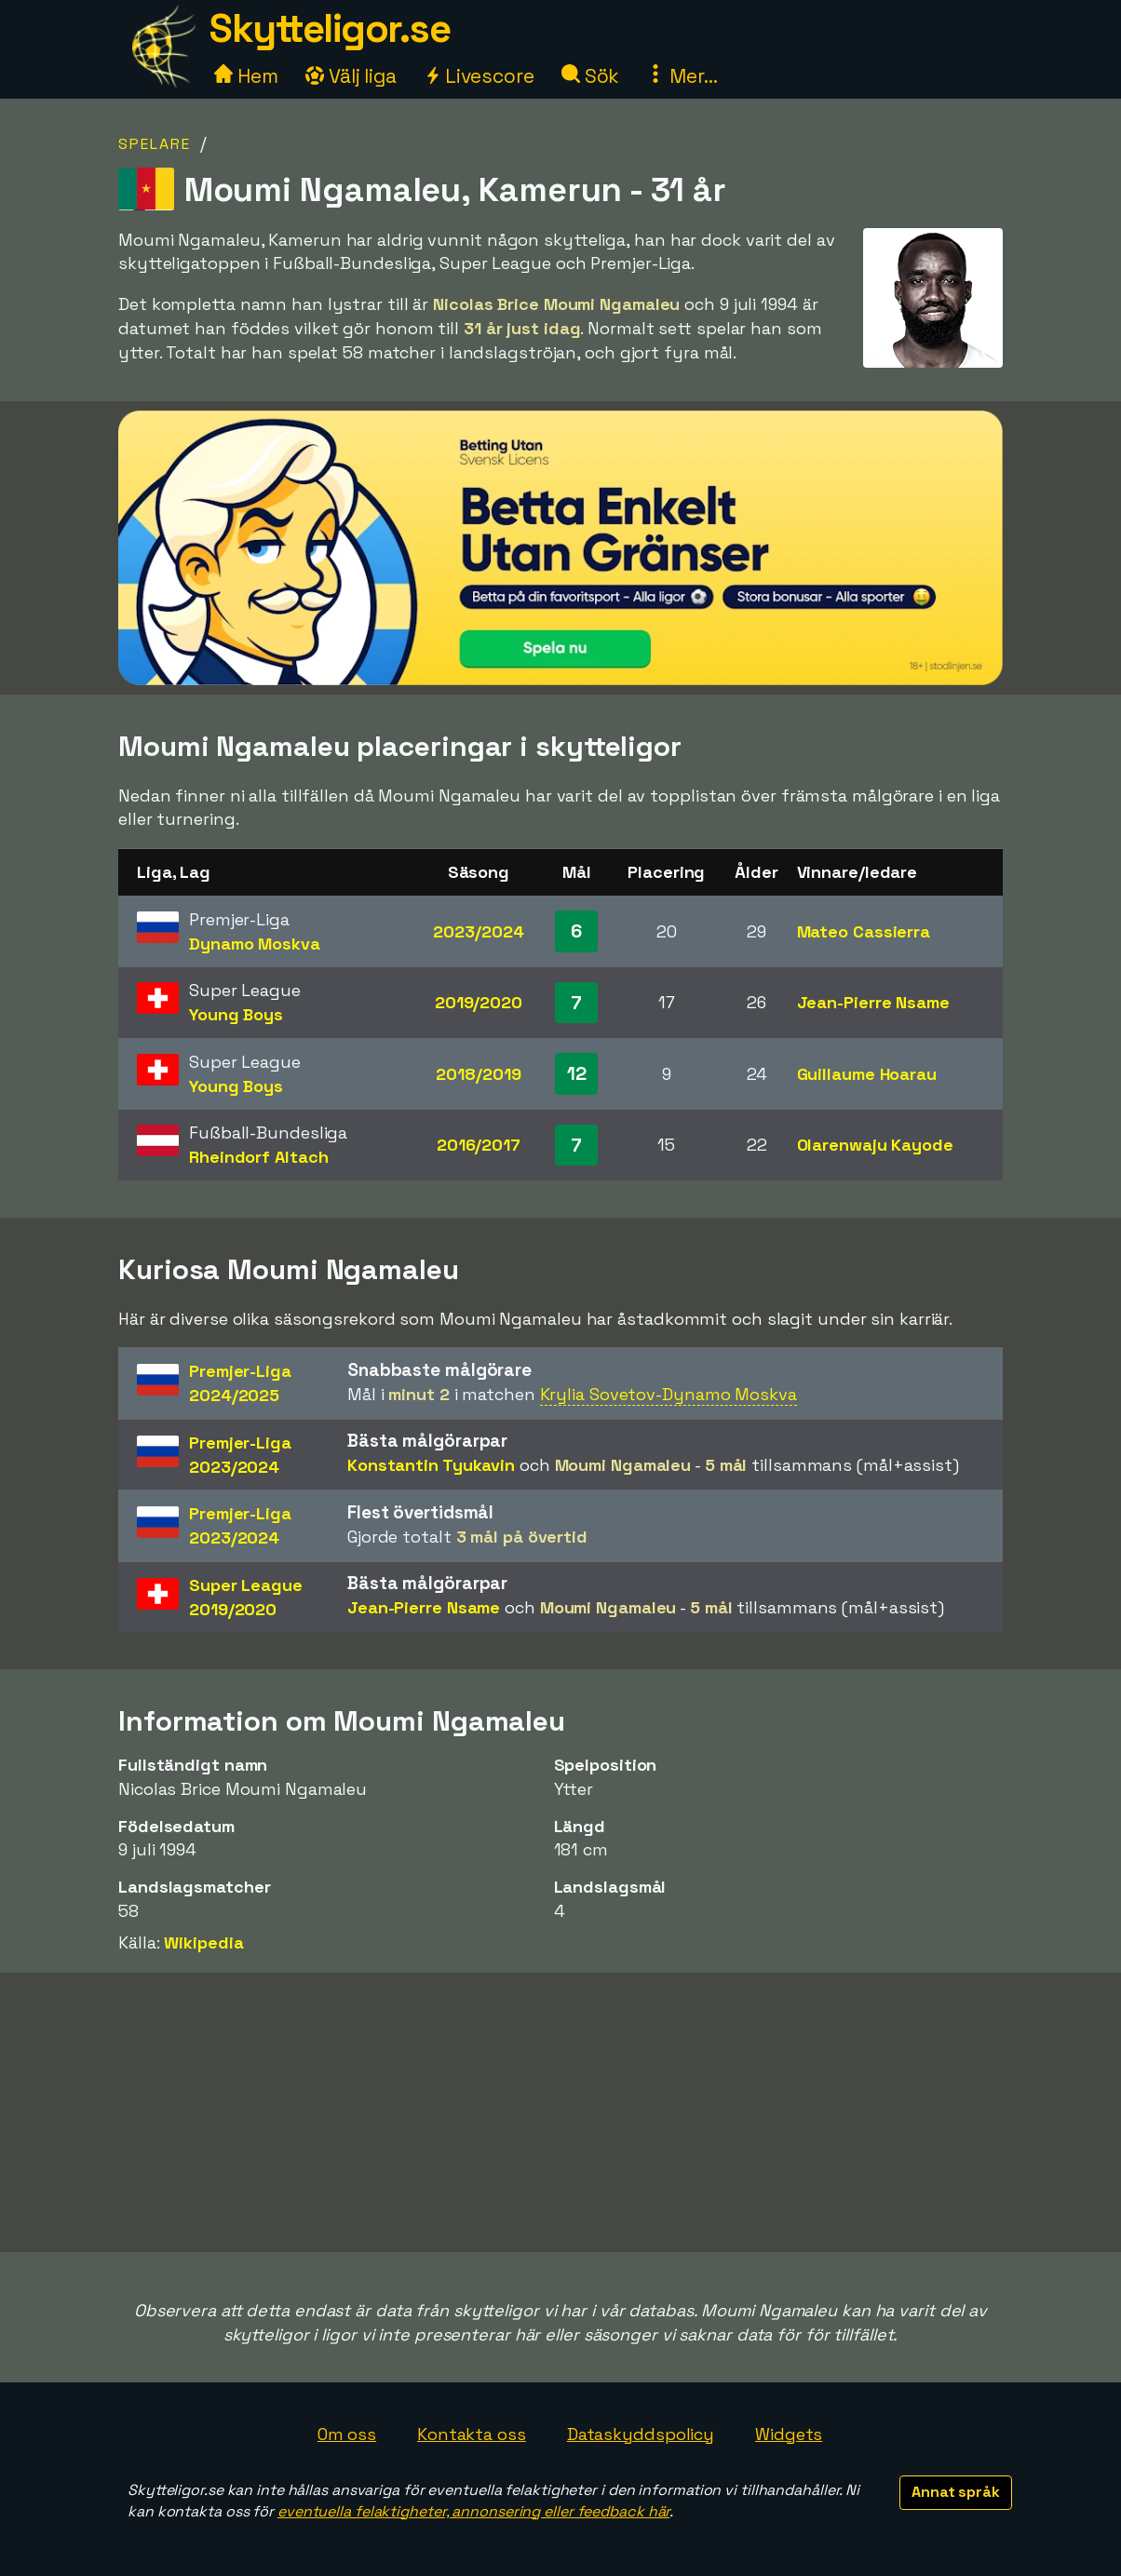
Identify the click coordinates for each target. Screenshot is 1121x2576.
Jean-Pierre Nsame (873, 1002)
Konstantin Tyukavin (431, 1465)
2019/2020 (478, 1002)
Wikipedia (203, 1942)
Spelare (154, 144)
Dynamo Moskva (254, 943)
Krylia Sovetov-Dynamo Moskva (668, 1394)
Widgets (788, 2434)
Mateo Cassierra (864, 931)
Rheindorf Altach (258, 1156)
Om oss (346, 2434)
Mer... (681, 75)
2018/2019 (478, 1074)
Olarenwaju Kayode (875, 1144)
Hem (246, 75)
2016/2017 (478, 1144)
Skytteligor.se (329, 28)
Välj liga (351, 75)
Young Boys (236, 1014)
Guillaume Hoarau (867, 1074)
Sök (590, 75)
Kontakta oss (471, 2434)
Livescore (479, 75)
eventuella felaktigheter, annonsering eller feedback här (473, 2511)
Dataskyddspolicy (640, 2434)
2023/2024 (478, 931)
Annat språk (956, 2492)
